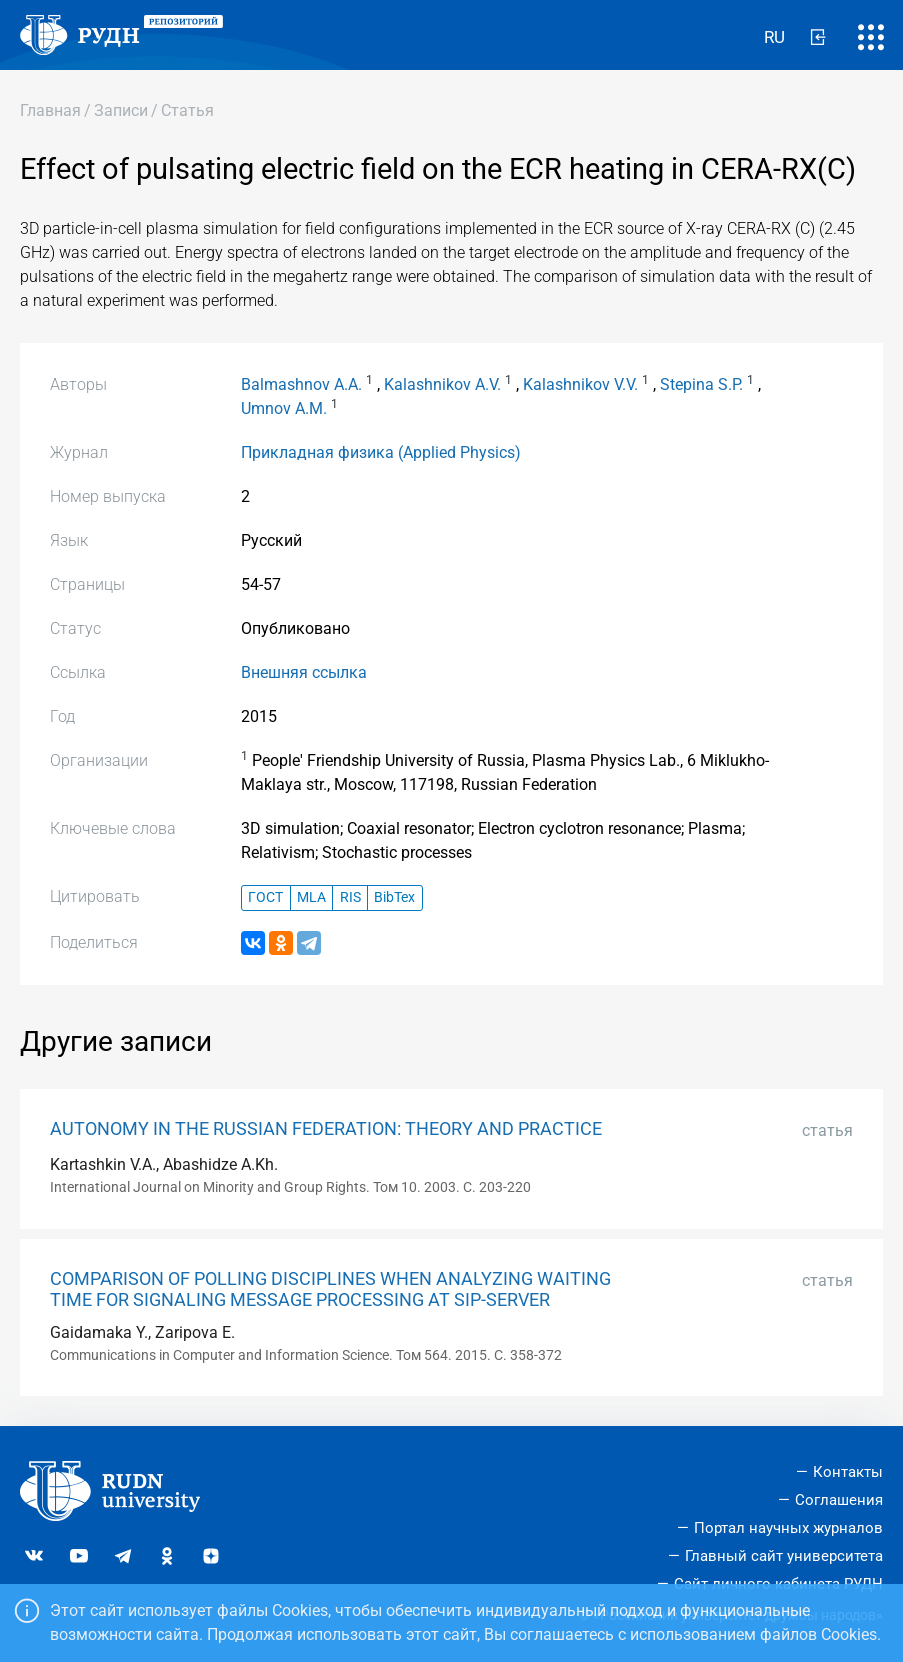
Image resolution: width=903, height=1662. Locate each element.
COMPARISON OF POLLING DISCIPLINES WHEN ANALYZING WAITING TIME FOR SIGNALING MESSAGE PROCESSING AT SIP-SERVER (330, 1289)
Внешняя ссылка (304, 672)
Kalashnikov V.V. (580, 384)
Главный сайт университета (784, 1556)
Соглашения (839, 1500)
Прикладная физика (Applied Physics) (381, 452)
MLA (311, 897)
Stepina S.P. (701, 384)
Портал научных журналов (788, 1528)
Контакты (848, 1472)
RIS (350, 897)
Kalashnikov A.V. (442, 384)
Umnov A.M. (284, 408)
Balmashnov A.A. (301, 384)
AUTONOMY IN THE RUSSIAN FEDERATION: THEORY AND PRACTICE (326, 1129)
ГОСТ (265, 897)
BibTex (394, 897)
